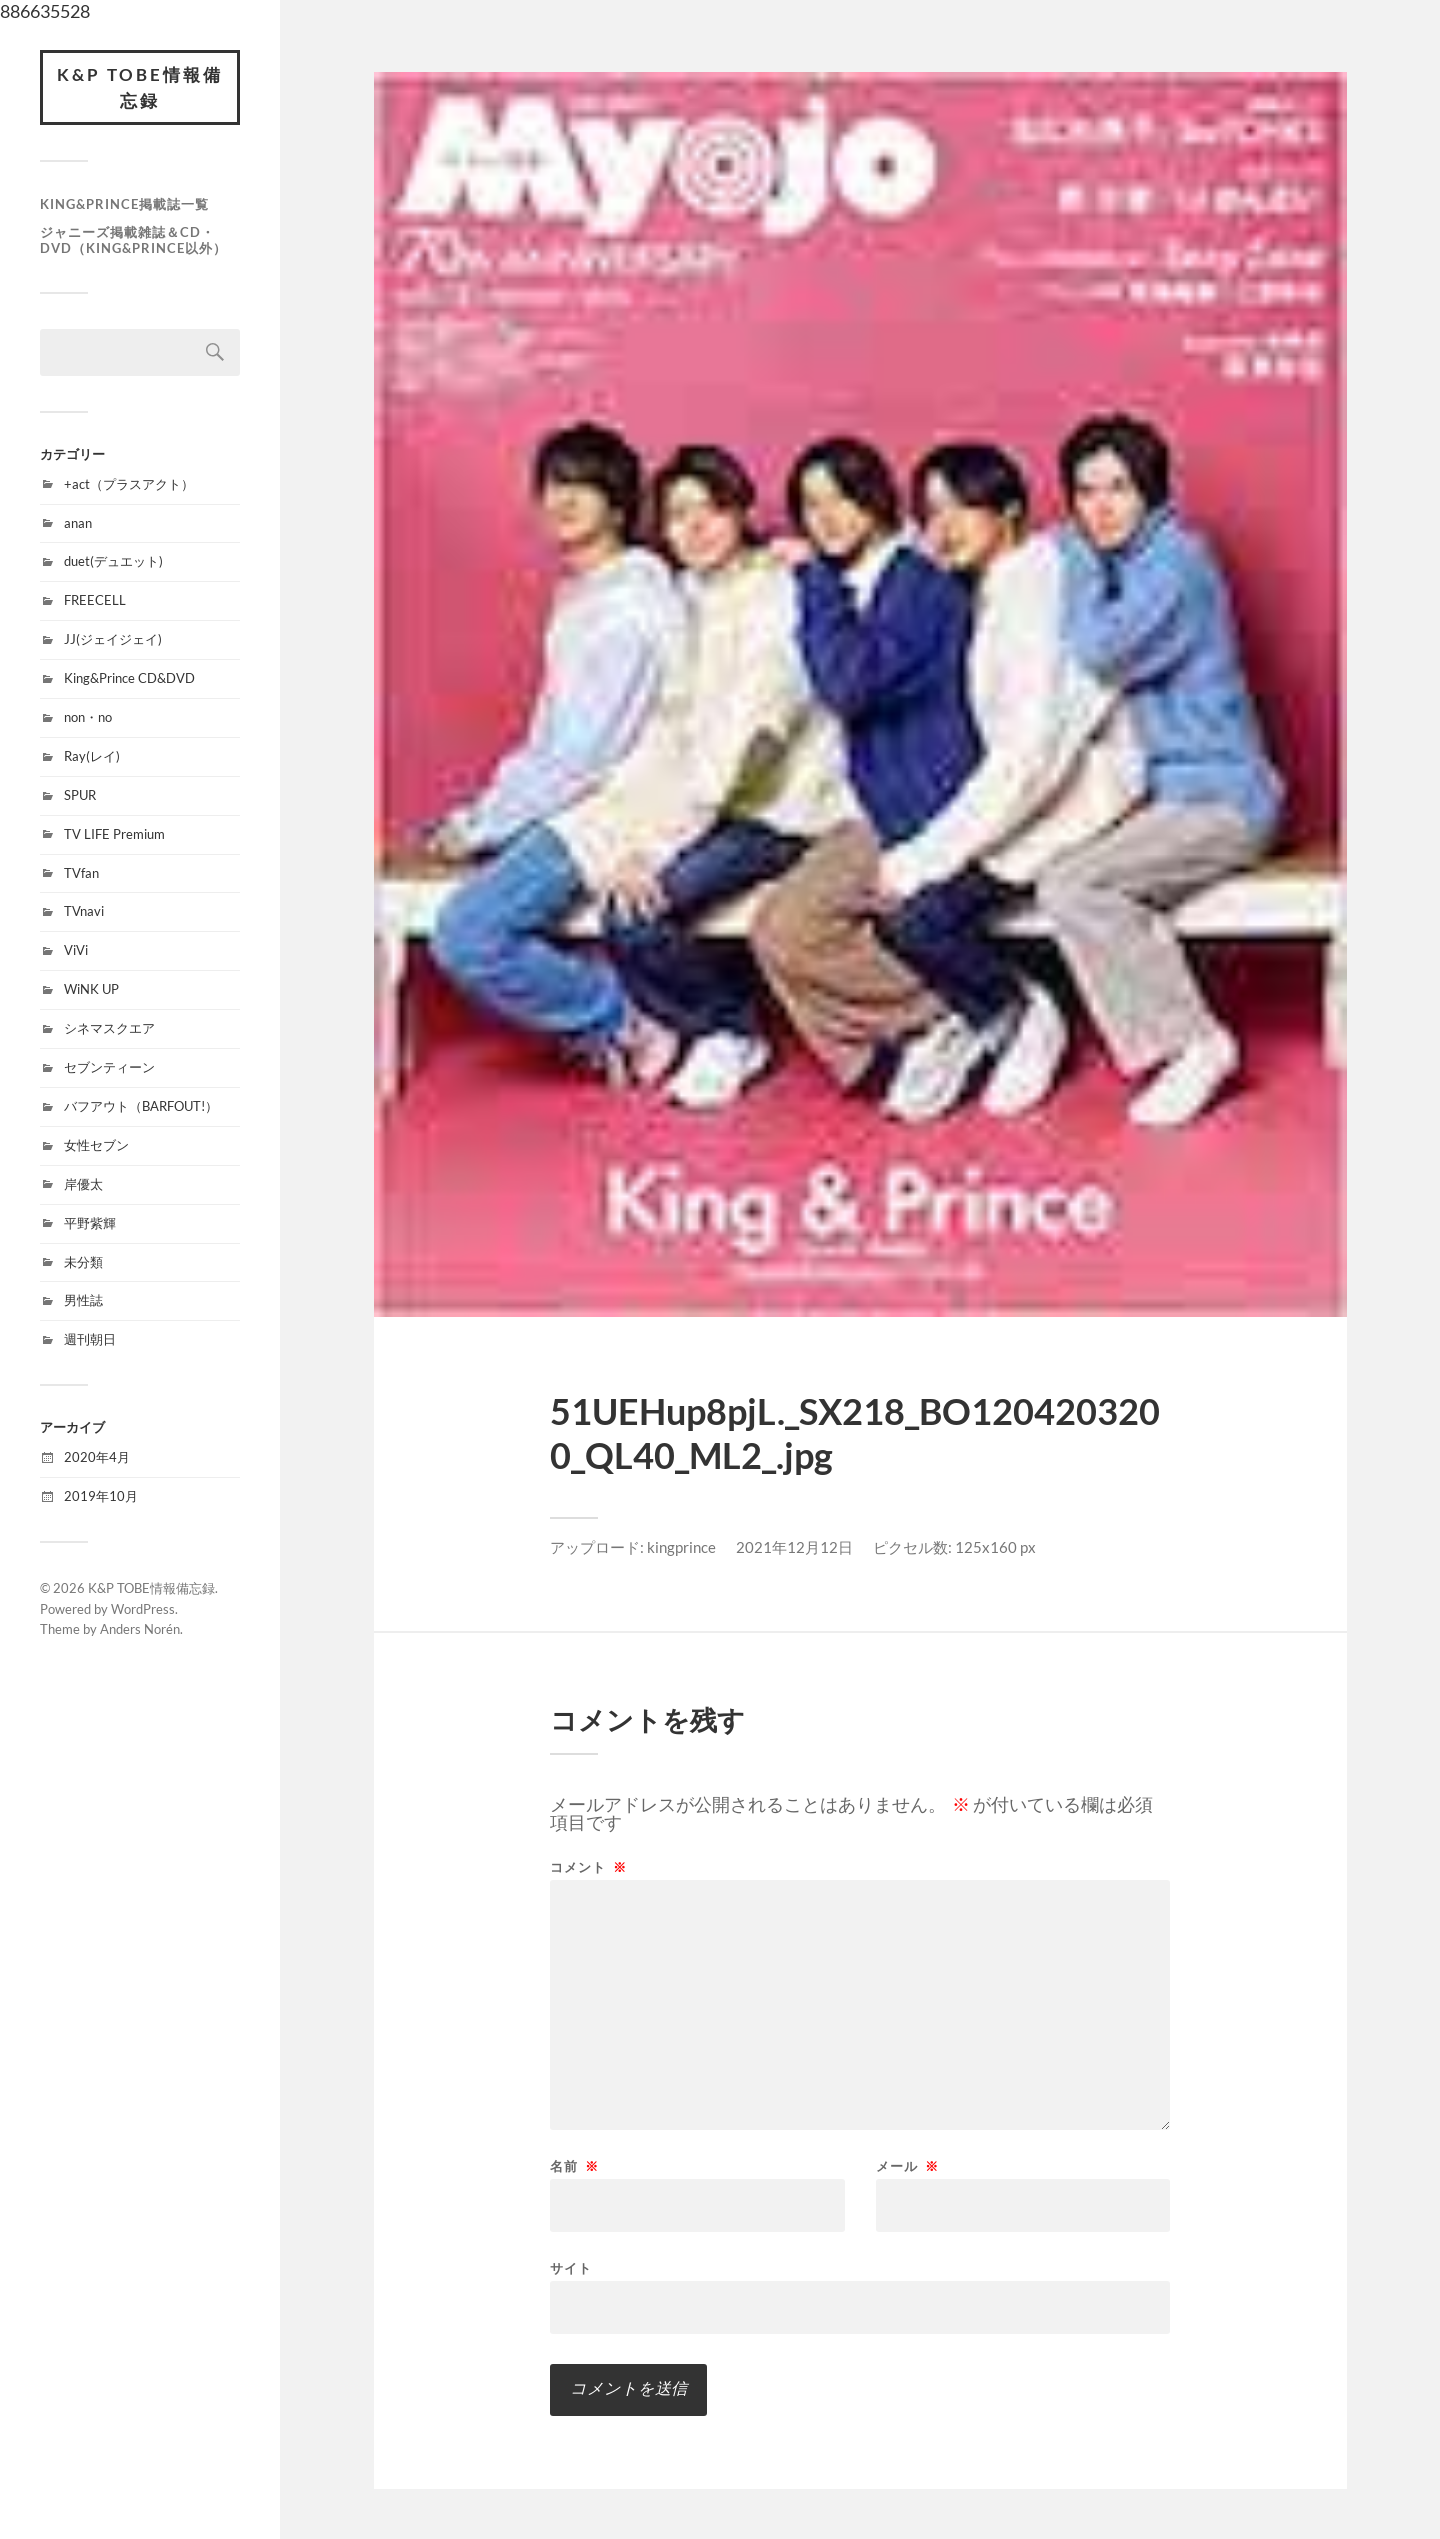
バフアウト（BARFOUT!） (141, 1106)
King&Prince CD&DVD (129, 678)
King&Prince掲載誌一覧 (124, 204)
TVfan (81, 873)
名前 (574, 2166)
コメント (588, 1867)
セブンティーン (109, 1067)
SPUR (80, 795)
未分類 (83, 1262)
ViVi (76, 950)
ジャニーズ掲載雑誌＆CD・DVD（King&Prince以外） (133, 240)
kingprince (681, 1547)
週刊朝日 (90, 1339)
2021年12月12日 (794, 1547)
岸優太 (83, 1184)
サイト (571, 2267)
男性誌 (83, 1300)
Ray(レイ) (92, 756)
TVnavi (84, 911)
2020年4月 (97, 1457)
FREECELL (95, 600)
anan (78, 523)
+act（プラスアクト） (129, 484)
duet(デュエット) (113, 561)
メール (907, 2166)
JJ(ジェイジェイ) (113, 639)
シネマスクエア (109, 1028)
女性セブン (96, 1145)
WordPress (143, 1609)
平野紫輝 (90, 1223)
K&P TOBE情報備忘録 (140, 87)
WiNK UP (91, 989)
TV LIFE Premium (114, 834)
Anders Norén (140, 1629)
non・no (88, 717)
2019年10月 (101, 1496)
